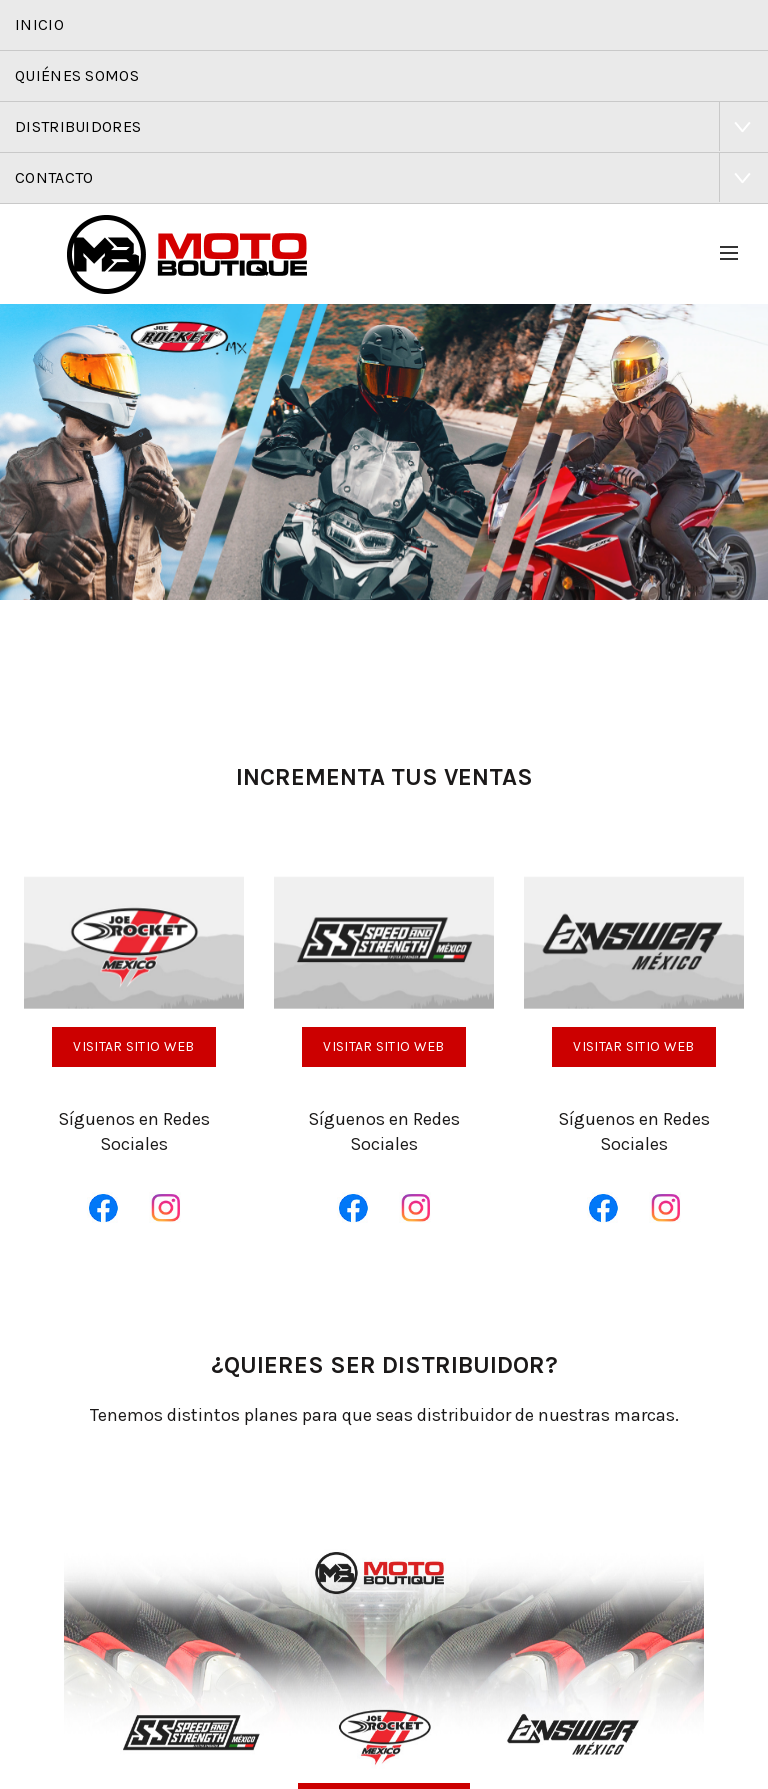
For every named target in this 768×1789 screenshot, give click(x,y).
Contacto (54, 177)
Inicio (39, 24)
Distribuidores (78, 126)
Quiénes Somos (77, 75)
